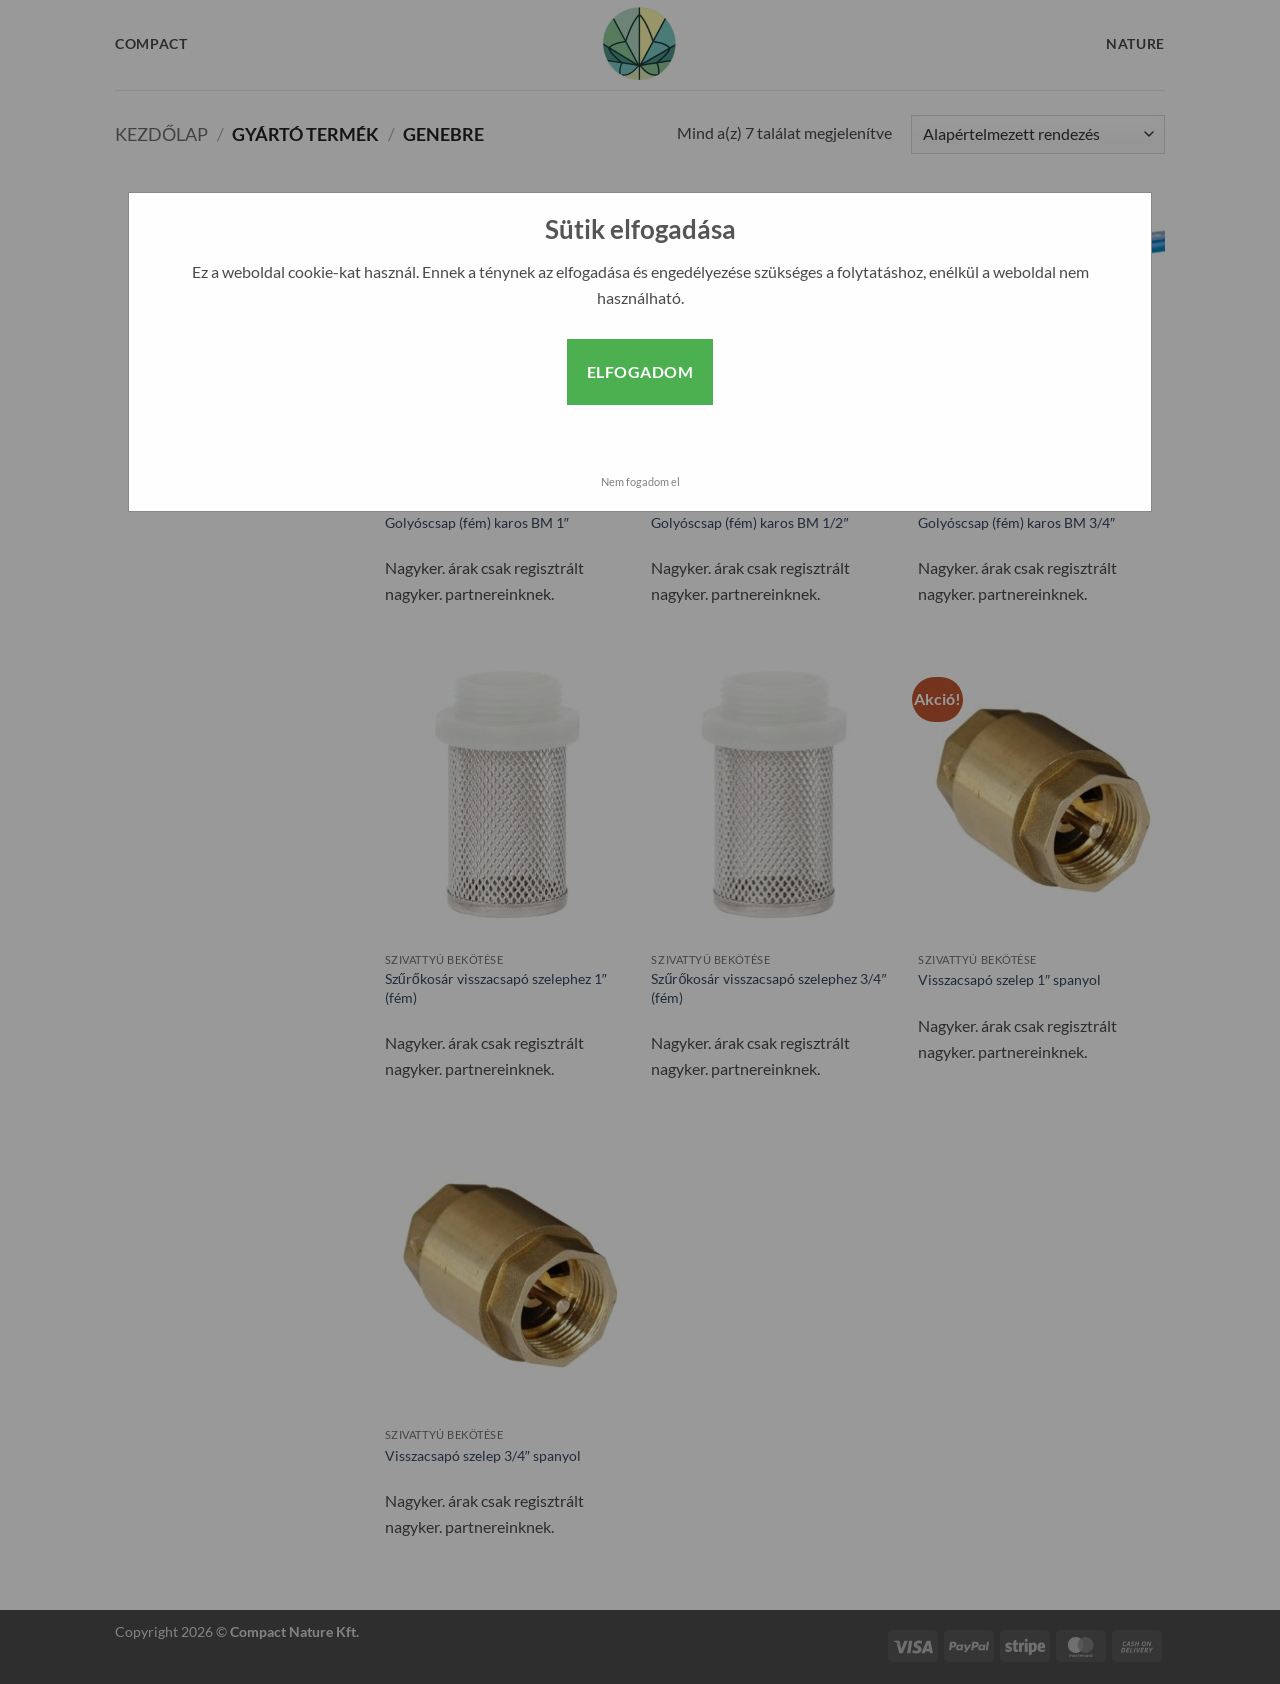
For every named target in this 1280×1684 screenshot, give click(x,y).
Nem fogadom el (640, 481)
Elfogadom (640, 371)
